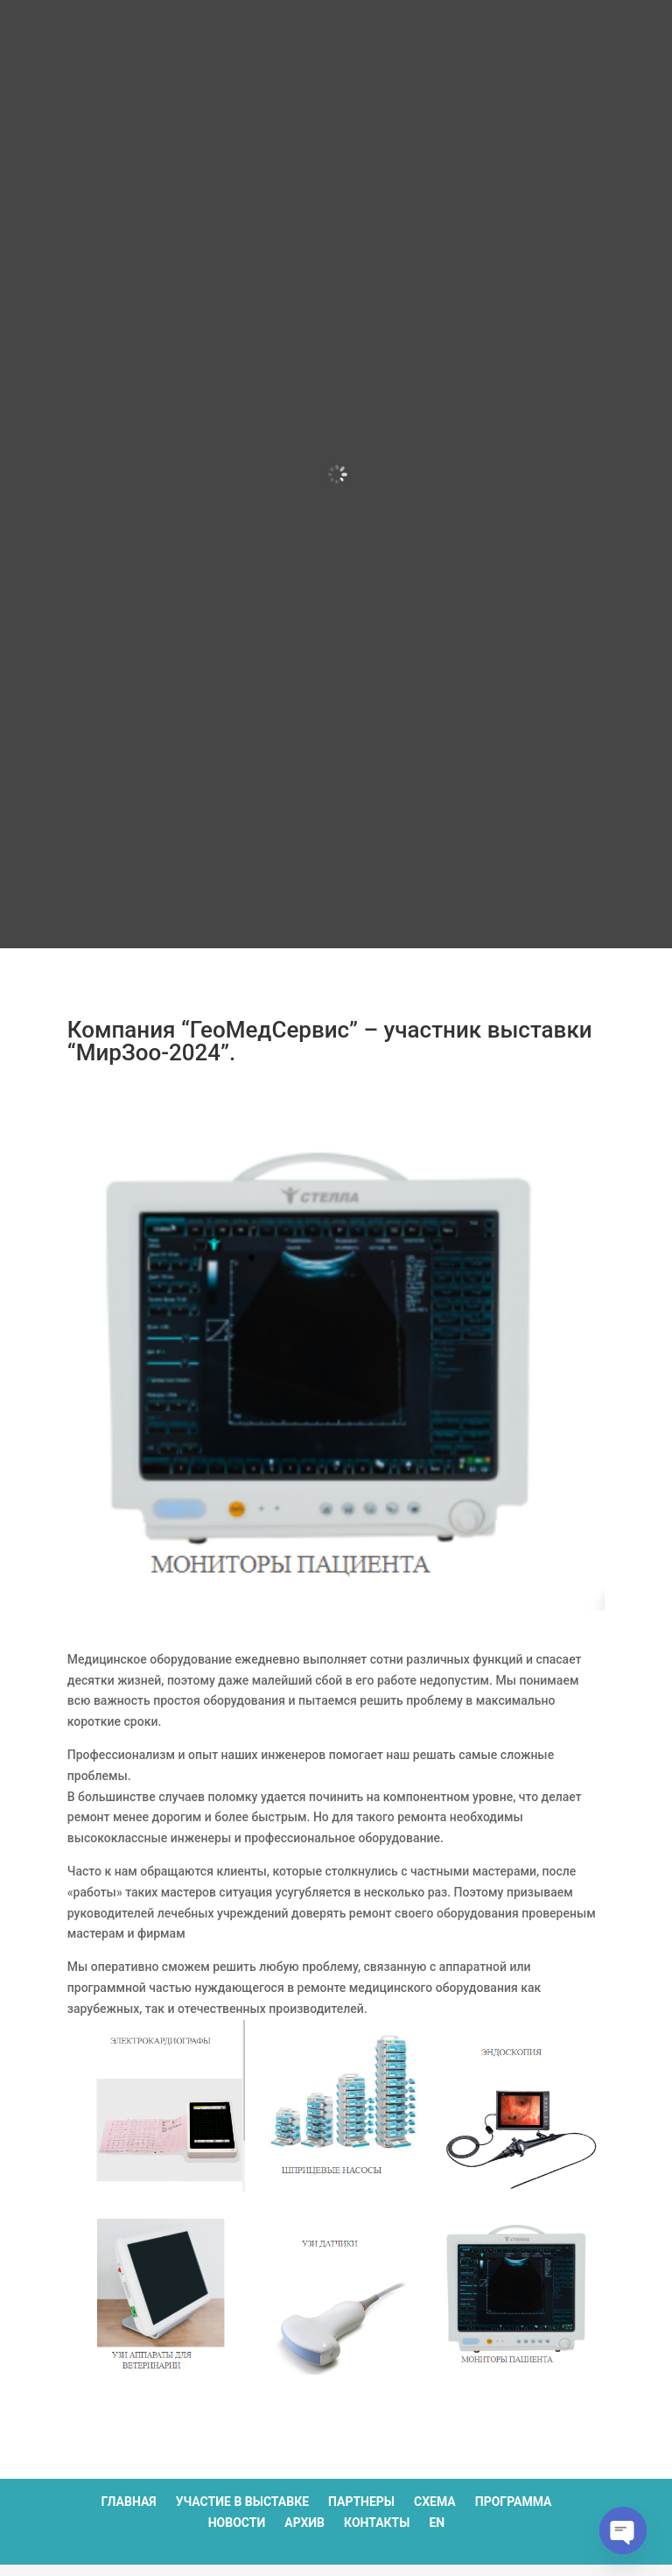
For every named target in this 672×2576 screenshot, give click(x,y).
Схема (435, 2502)
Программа (513, 2502)
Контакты (377, 2523)
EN (436, 2523)
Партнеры (361, 2502)
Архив (304, 2523)
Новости (237, 2523)
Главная (129, 2502)
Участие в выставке (242, 2502)
